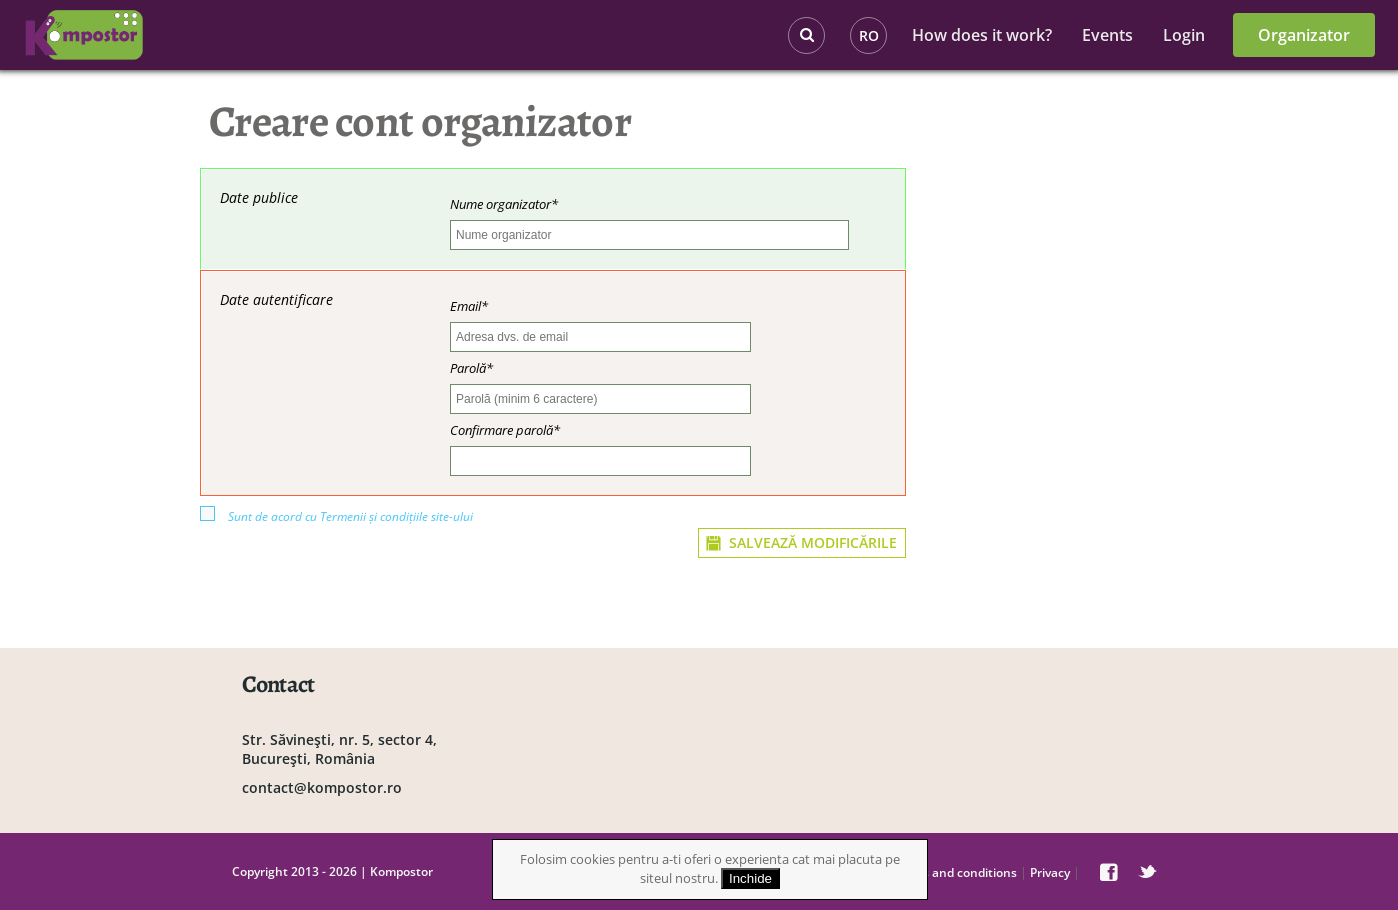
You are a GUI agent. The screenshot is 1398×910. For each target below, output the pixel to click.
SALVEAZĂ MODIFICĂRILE (813, 542)
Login (1184, 35)
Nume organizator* (504, 204)
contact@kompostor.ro (322, 787)
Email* (469, 306)
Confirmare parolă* (505, 430)
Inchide (750, 878)
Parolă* (471, 368)
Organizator (1304, 35)
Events (1107, 35)
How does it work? (982, 35)
